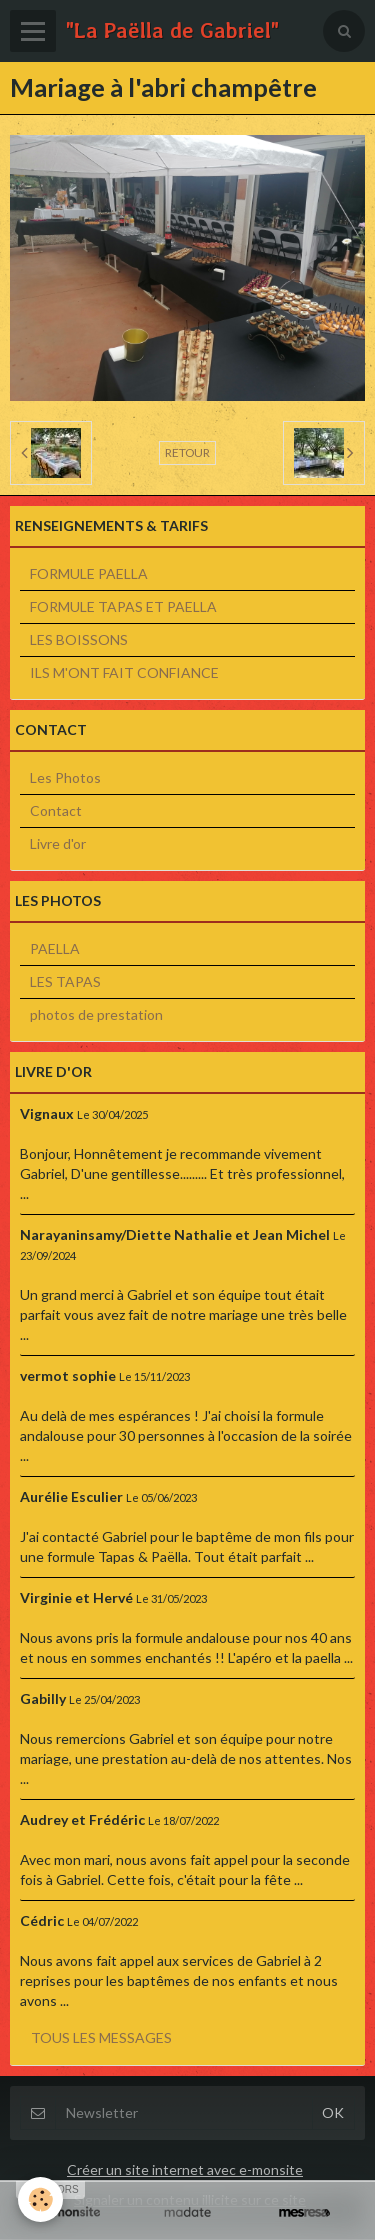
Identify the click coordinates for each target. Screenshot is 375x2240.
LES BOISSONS (79, 639)
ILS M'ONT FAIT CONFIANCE (124, 672)
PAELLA (55, 948)
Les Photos (65, 777)
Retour (187, 452)
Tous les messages (101, 2037)
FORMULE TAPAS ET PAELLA (123, 606)
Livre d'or (58, 843)
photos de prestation (96, 1014)
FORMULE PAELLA (89, 573)
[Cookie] (40, 2199)
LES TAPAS (65, 981)
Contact (56, 810)
